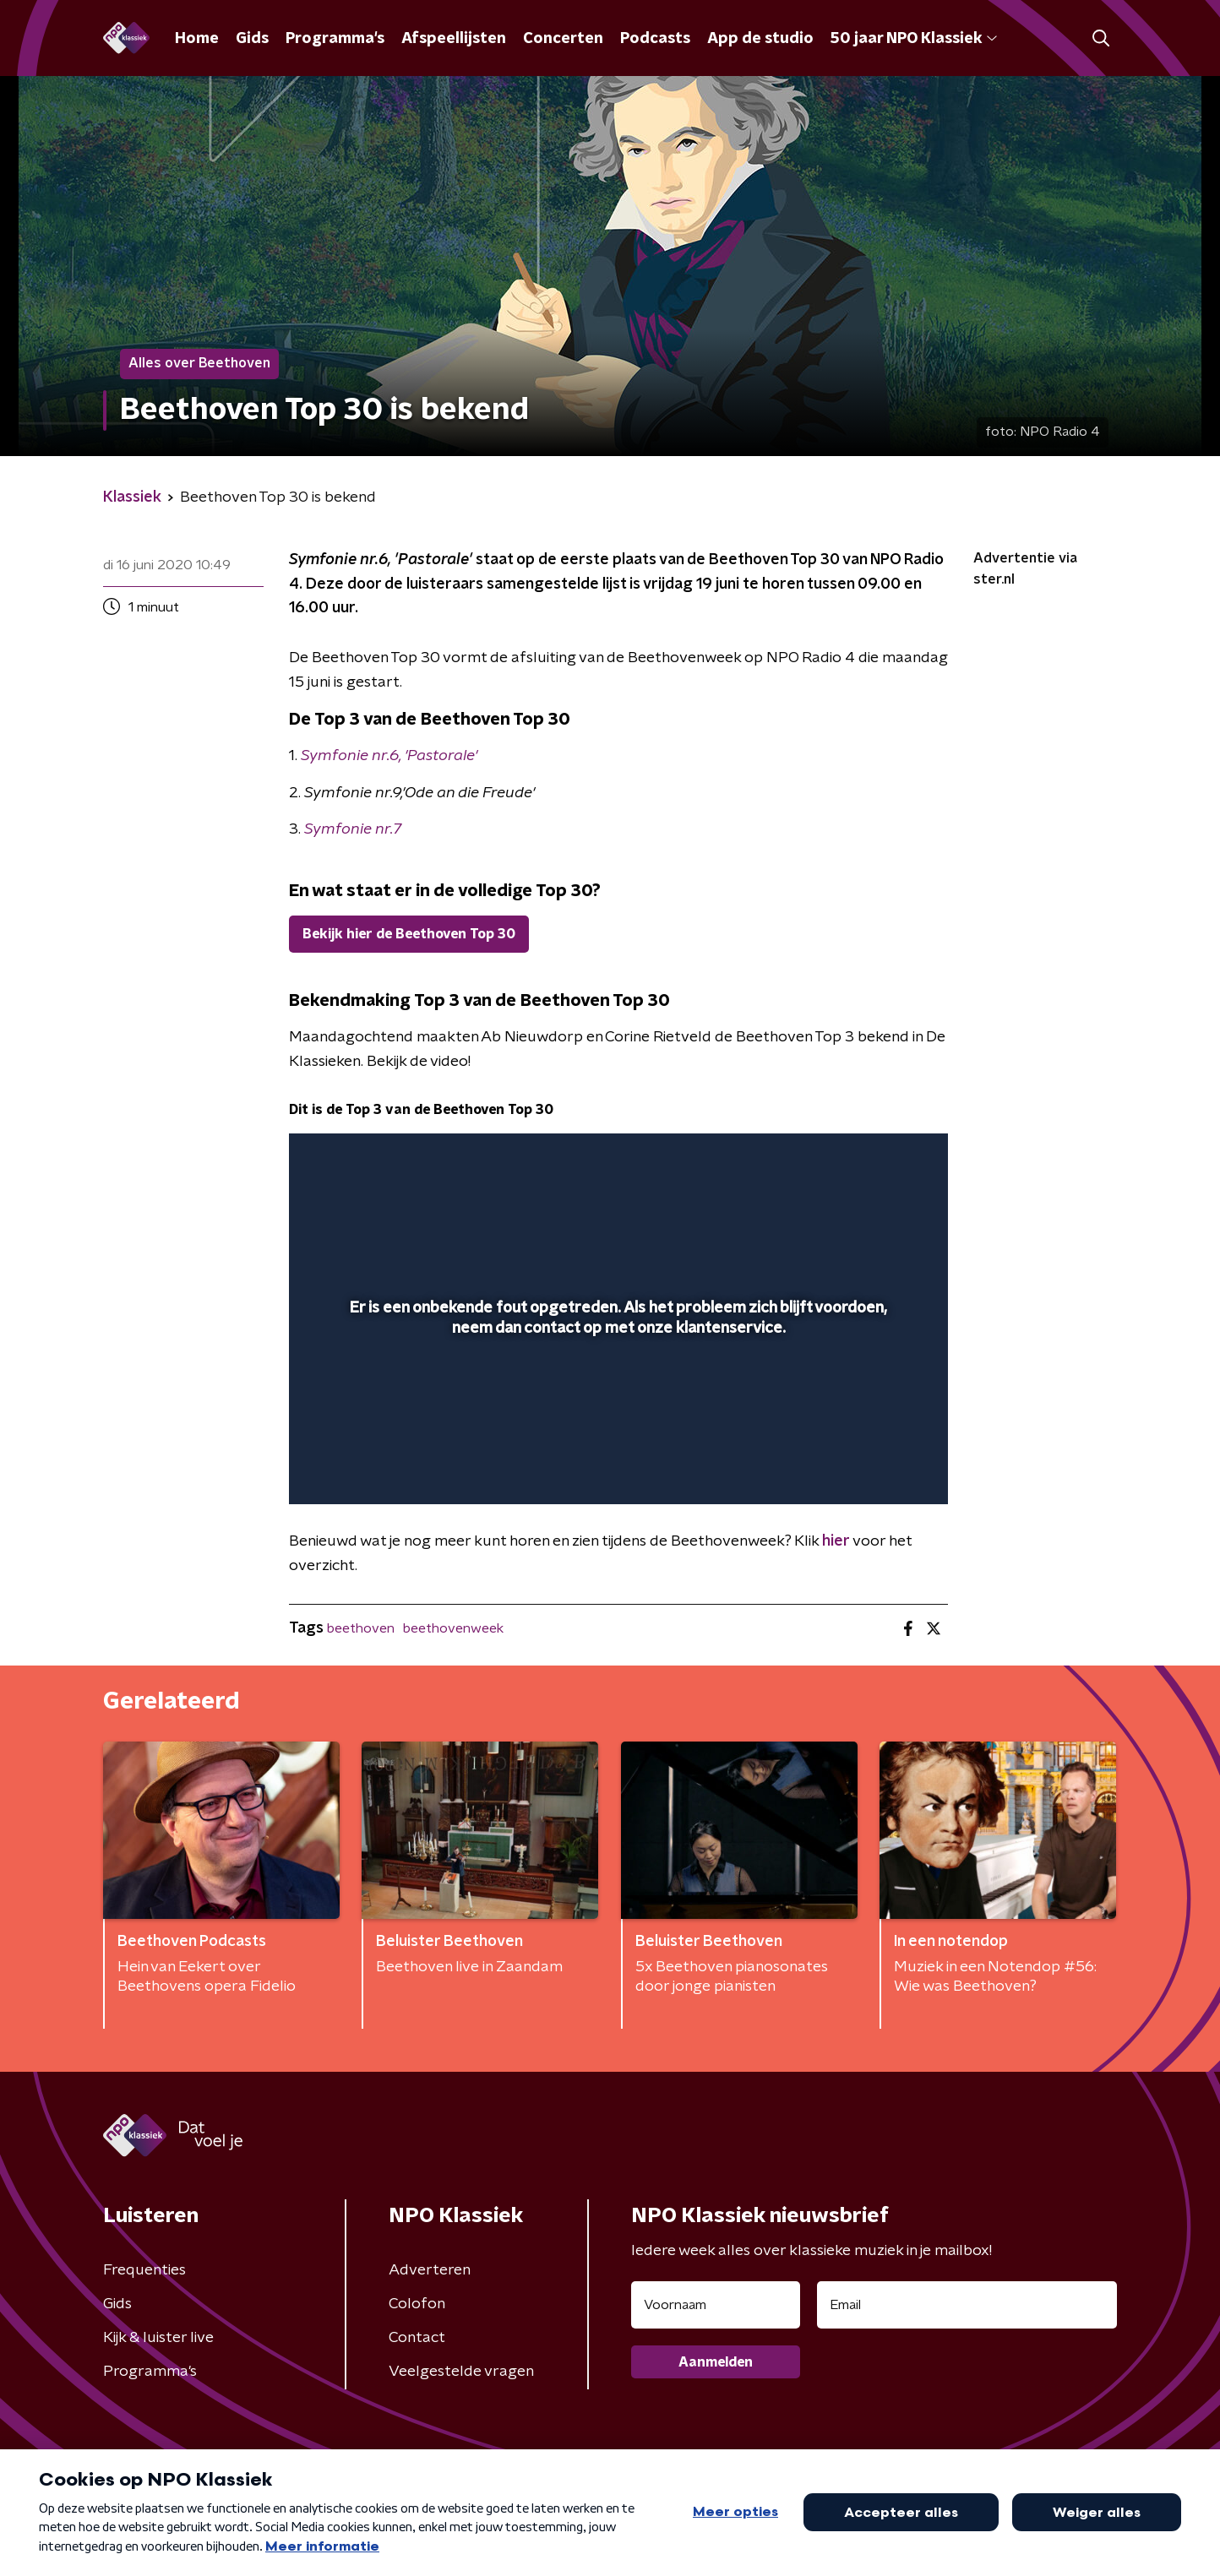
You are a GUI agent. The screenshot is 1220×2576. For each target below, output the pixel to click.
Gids (252, 38)
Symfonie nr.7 (352, 829)
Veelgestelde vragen (461, 2371)
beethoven (361, 1628)
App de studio (760, 38)
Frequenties (144, 2270)
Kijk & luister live (158, 2337)
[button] (1100, 38)
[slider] (616, 1421)
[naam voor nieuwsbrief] (715, 2305)
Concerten (563, 38)
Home (197, 38)
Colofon (417, 2304)
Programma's (335, 38)
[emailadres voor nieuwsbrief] (967, 2305)
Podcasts (655, 38)
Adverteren (430, 2270)
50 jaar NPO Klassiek (914, 38)
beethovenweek (453, 1628)
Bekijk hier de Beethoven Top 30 (408, 934)
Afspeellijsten (453, 38)
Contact (417, 2337)
